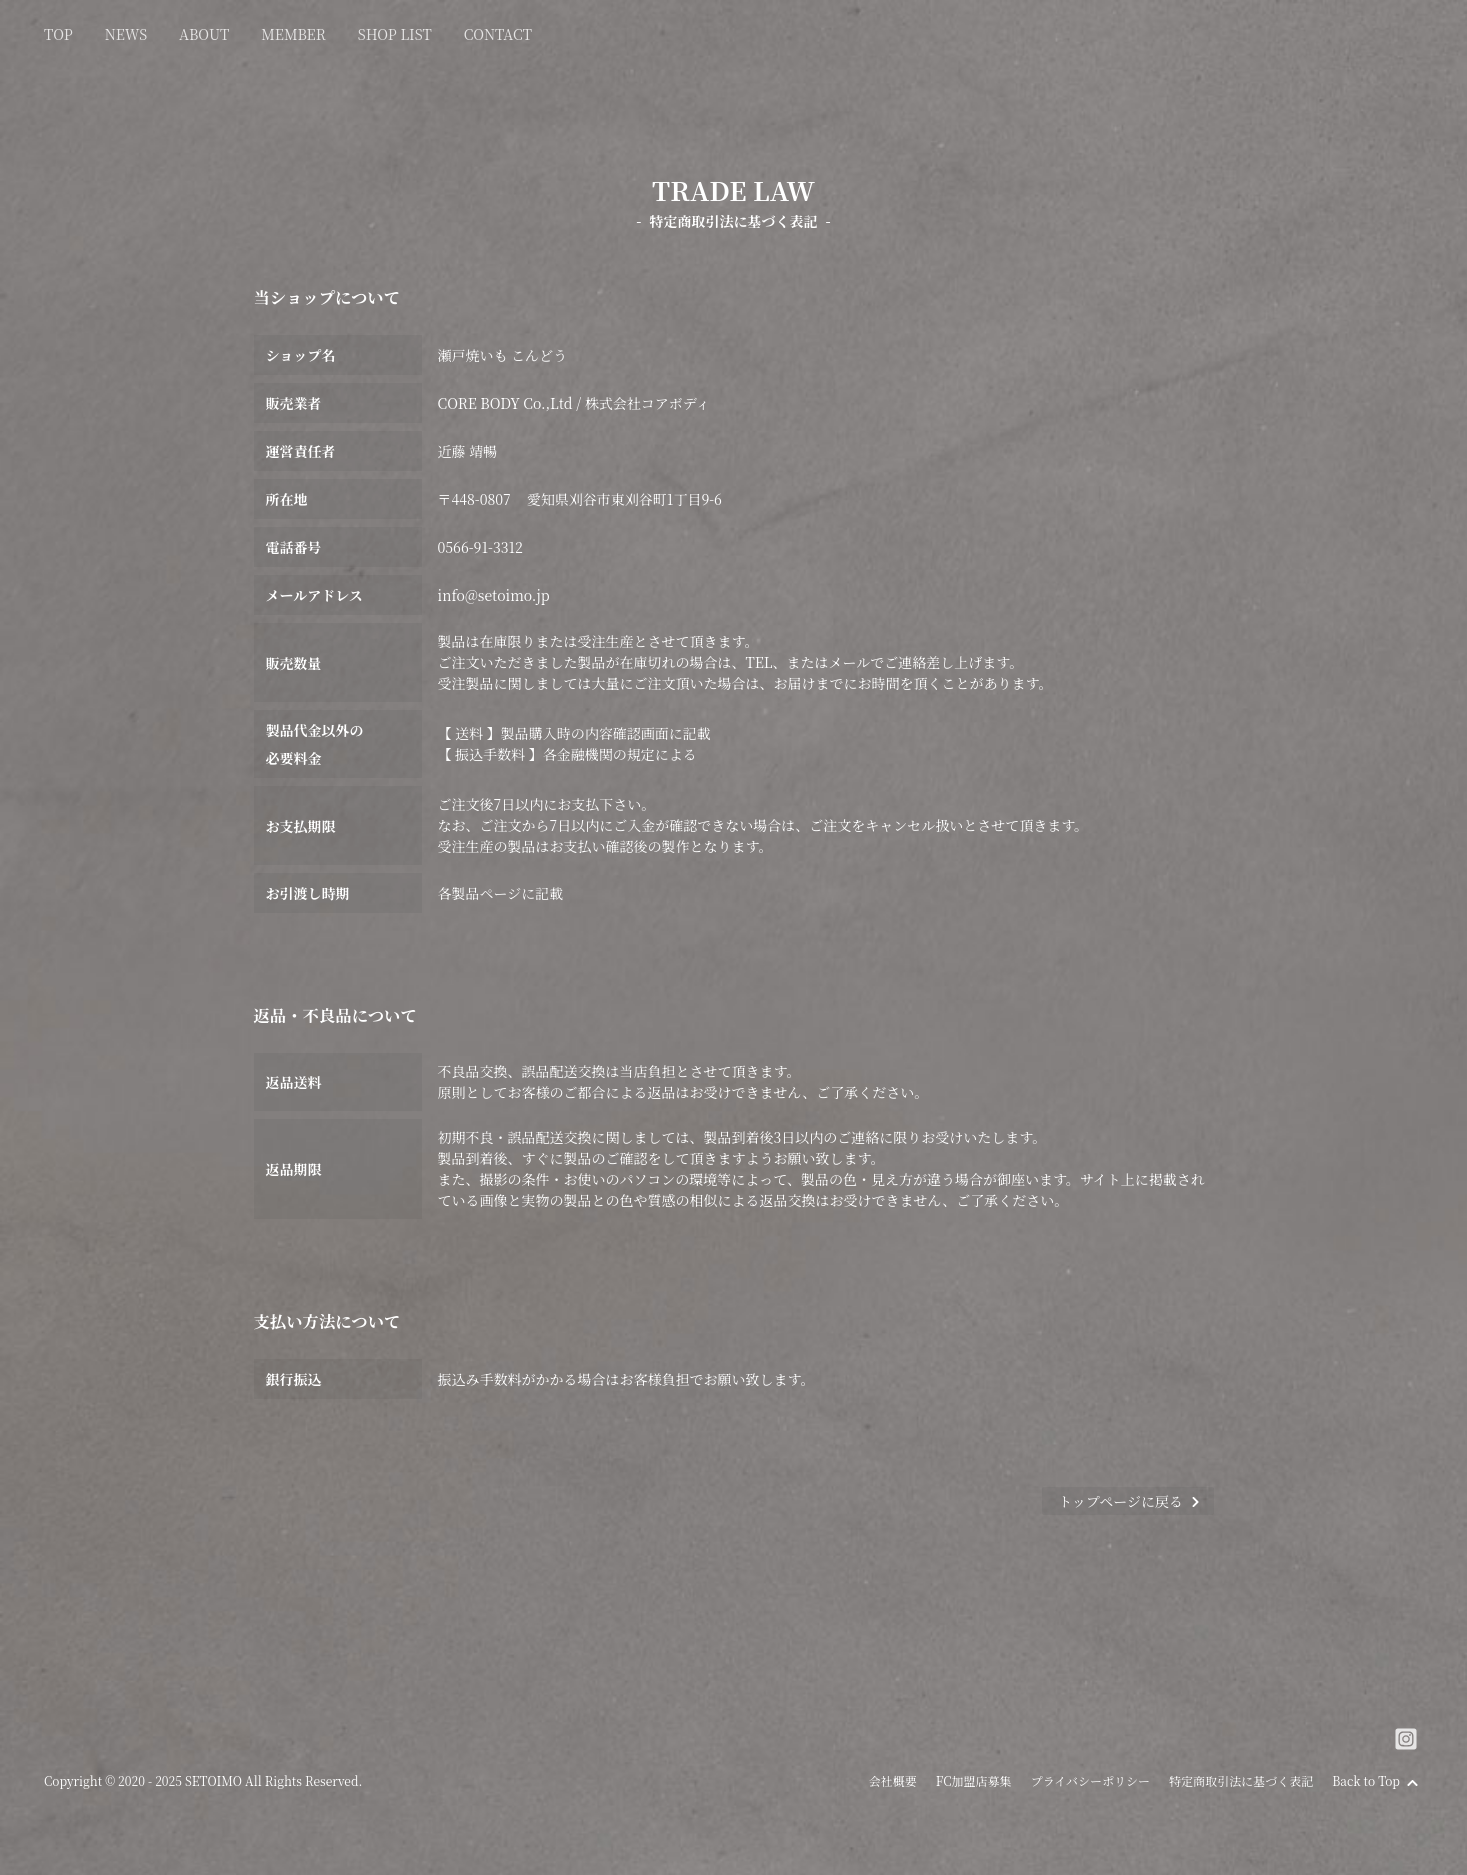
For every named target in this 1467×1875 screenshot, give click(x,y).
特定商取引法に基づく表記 (1241, 1780)
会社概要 (893, 1780)
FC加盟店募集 (974, 1780)
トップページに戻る (1130, 1501)
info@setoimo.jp (494, 595)
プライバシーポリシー (1090, 1780)
